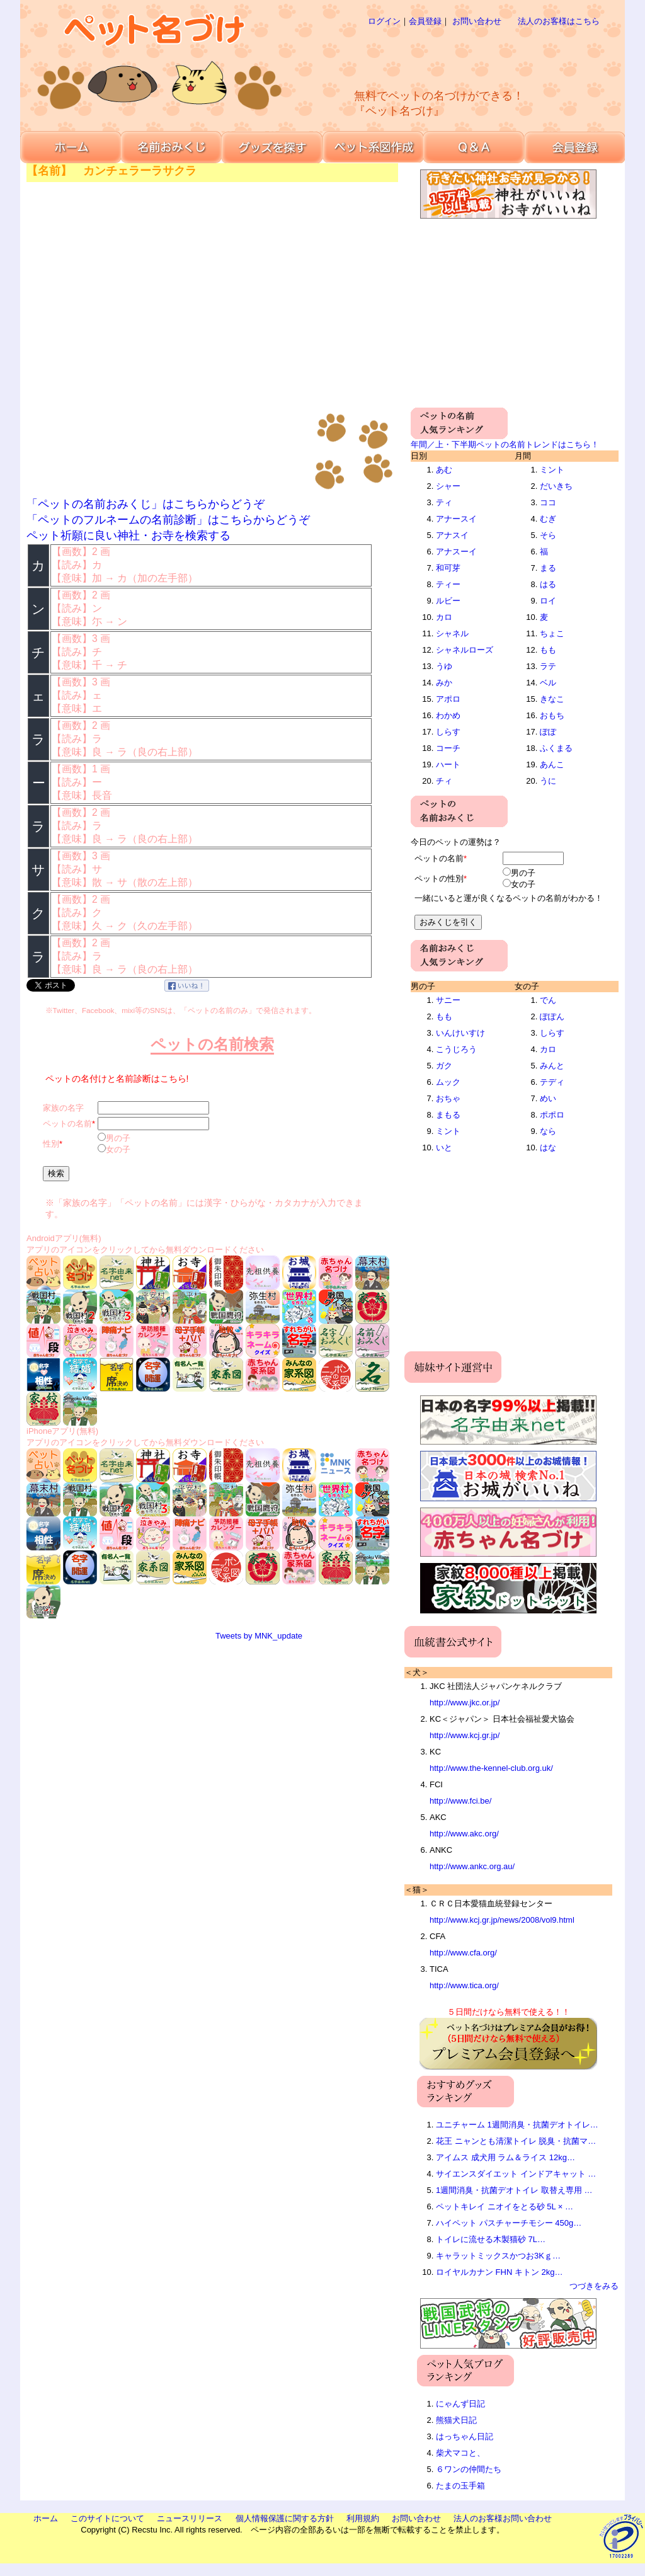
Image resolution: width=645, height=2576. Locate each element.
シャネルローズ (464, 650)
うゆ (444, 666)
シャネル (452, 633)
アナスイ (452, 535)
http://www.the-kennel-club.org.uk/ (491, 1768)
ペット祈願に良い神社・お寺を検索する (128, 535)
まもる (448, 1114)
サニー (448, 1000)
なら (548, 1131)
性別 (51, 1143)
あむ (444, 469)
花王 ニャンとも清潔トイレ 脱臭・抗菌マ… (516, 2141)
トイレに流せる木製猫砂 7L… (490, 2239)
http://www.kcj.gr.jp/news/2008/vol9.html (502, 1920)
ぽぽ (548, 731)
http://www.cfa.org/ (463, 1952)
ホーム (45, 2518)
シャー (448, 486)
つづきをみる (594, 2286)
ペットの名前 (67, 1123)
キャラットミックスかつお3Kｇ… (498, 2255)
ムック (448, 1082)
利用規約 (362, 2518)
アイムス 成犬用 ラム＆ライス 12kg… (505, 2157)
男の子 (118, 1138)
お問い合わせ (476, 21)
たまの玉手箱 (460, 2485)
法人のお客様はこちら (559, 21)
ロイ (548, 600)
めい (548, 1098)
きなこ (552, 699)
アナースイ (456, 519)
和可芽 (448, 568)
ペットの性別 (439, 878)
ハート (448, 764)
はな (548, 1147)
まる (548, 568)
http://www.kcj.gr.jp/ (464, 1735)
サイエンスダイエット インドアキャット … (516, 2173)
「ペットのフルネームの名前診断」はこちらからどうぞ (168, 519)
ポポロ (552, 1114)
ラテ (548, 666)
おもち (552, 715)
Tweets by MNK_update (258, 1635)
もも (548, 650)
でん (548, 1000)
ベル (548, 682)
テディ (552, 1082)
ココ (548, 502)
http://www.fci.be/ (460, 1801)
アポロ (448, 699)
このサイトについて (107, 2518)
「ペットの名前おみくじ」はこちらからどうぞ (145, 504)
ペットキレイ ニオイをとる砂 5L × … (504, 2206)
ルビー (448, 600)
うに (548, 781)
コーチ (448, 748)
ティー (448, 584)
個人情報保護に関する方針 (285, 2518)
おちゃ (448, 1098)
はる (548, 584)
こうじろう (456, 1049)
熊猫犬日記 (456, 2420)
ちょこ (552, 633)
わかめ (448, 715)
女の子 (118, 1149)
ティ (444, 502)
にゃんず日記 (460, 2403)
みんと (552, 1065)
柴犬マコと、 (460, 2453)
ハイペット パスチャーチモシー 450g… (508, 2223)
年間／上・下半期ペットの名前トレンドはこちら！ (505, 444)
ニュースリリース (189, 2518)
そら (548, 535)
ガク (444, 1065)
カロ (444, 617)
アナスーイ (456, 551)
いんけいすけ (460, 1033)
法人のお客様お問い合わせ (503, 2518)
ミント (552, 469)
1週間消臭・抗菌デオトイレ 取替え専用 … (514, 2190)
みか (444, 682)
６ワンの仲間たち (468, 2469)
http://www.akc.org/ (464, 1833)
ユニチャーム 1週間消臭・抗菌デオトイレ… (517, 2124)
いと (444, 1147)
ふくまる (556, 748)
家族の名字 (63, 1108)
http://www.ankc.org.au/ (472, 1866)
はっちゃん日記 (464, 2436)
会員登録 (425, 21)
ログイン (384, 21)
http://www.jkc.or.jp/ (464, 1702)
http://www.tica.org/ (464, 1985)
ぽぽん (552, 1016)
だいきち (556, 486)
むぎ (548, 519)
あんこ (552, 764)
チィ (444, 781)
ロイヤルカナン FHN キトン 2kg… (499, 2272)
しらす (448, 731)
